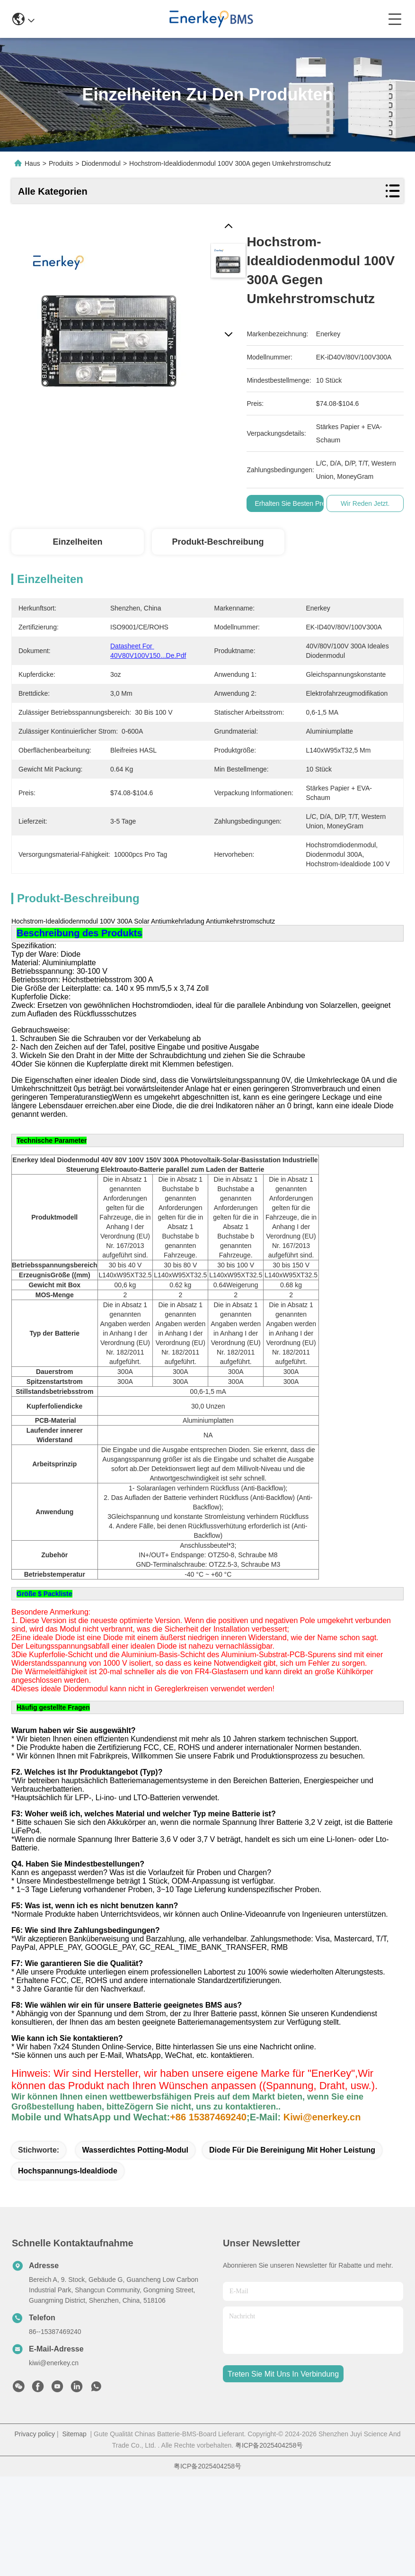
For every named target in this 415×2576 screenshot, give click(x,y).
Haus (32, 163)
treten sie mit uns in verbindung (283, 2473)
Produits (61, 163)
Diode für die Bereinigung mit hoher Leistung (292, 2249)
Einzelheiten (77, 542)
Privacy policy (34, 2533)
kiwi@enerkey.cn (54, 2462)
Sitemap (74, 2533)
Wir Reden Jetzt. (365, 503)
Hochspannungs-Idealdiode (67, 2270)
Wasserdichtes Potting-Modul (135, 2249)
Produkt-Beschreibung (218, 542)
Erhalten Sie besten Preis (292, 503)
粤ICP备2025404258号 (269, 2545)
